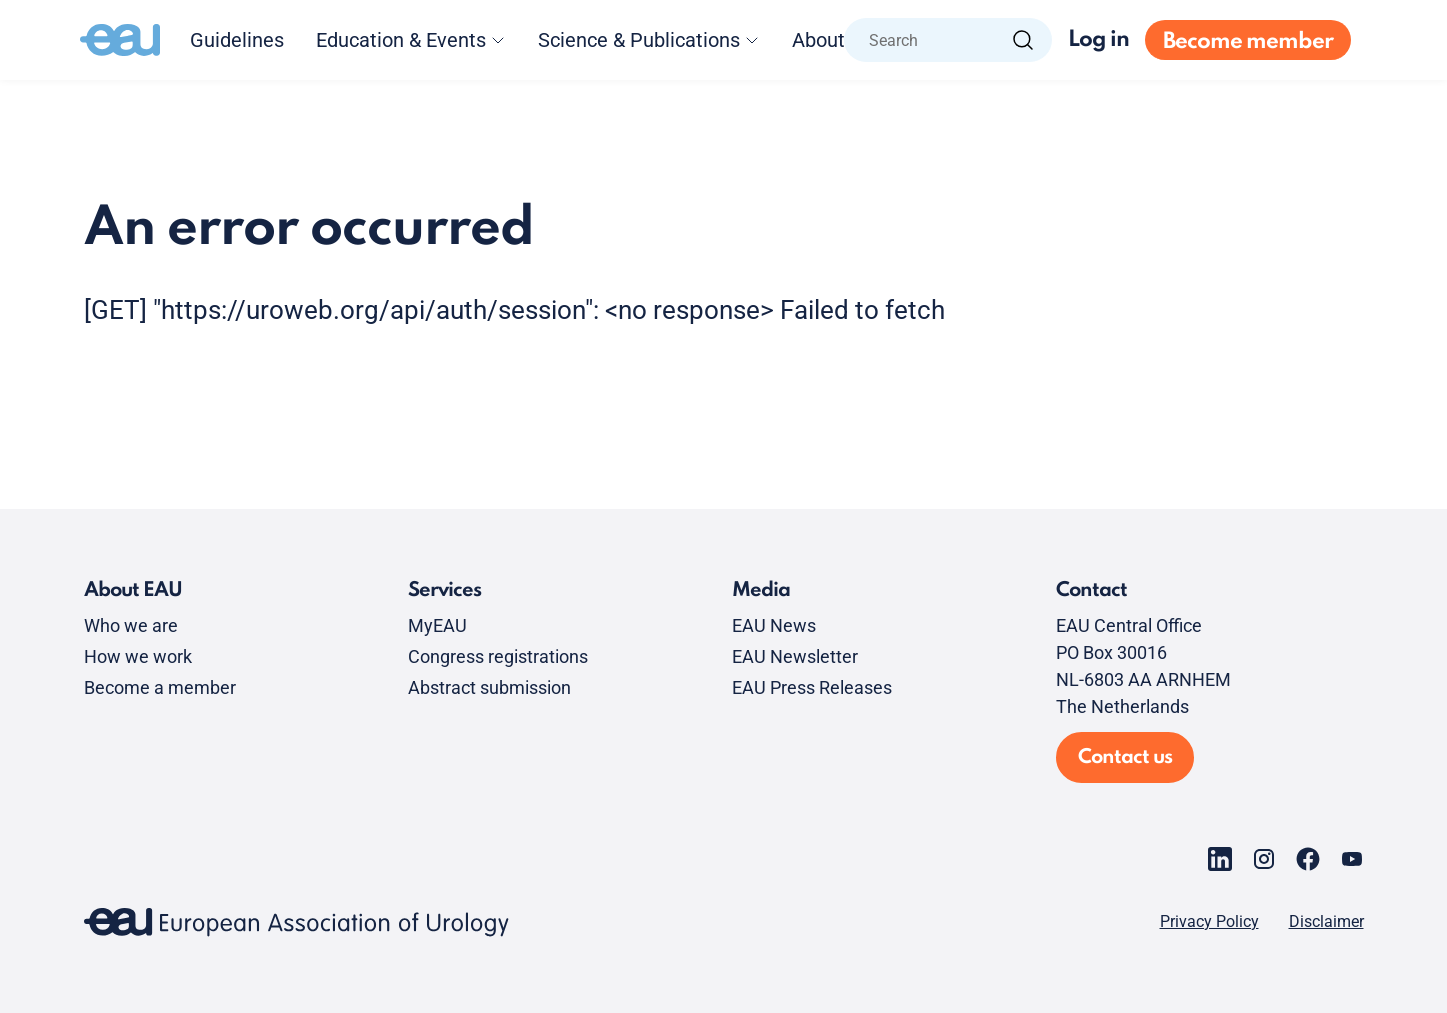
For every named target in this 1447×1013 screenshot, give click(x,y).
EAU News (774, 625)
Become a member (160, 687)
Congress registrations (498, 656)
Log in (1098, 40)
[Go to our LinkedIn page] (1220, 859)
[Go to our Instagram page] (1264, 859)
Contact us (1125, 758)
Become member (1248, 42)
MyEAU (437, 625)
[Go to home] (120, 40)
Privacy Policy (1209, 922)
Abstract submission (489, 687)
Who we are (131, 625)
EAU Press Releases (812, 687)
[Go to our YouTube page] (1352, 859)
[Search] (1023, 40)
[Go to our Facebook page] (1308, 859)
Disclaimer (1326, 922)
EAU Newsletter (795, 656)
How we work (138, 656)
